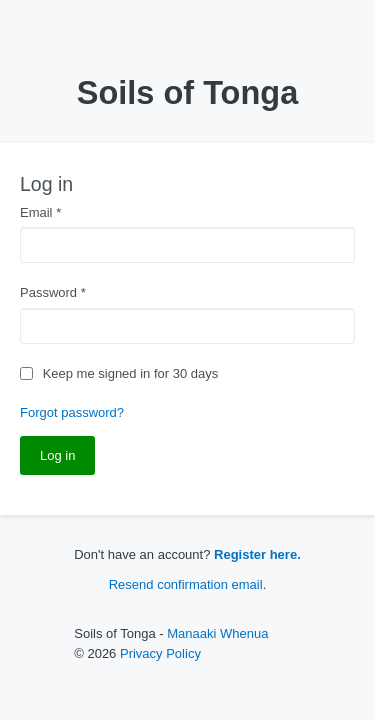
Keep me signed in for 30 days (131, 373)
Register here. (257, 554)
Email (40, 212)
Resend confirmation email (186, 584)
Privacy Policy (160, 653)
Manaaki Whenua (217, 633)
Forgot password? (72, 412)
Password (53, 292)
